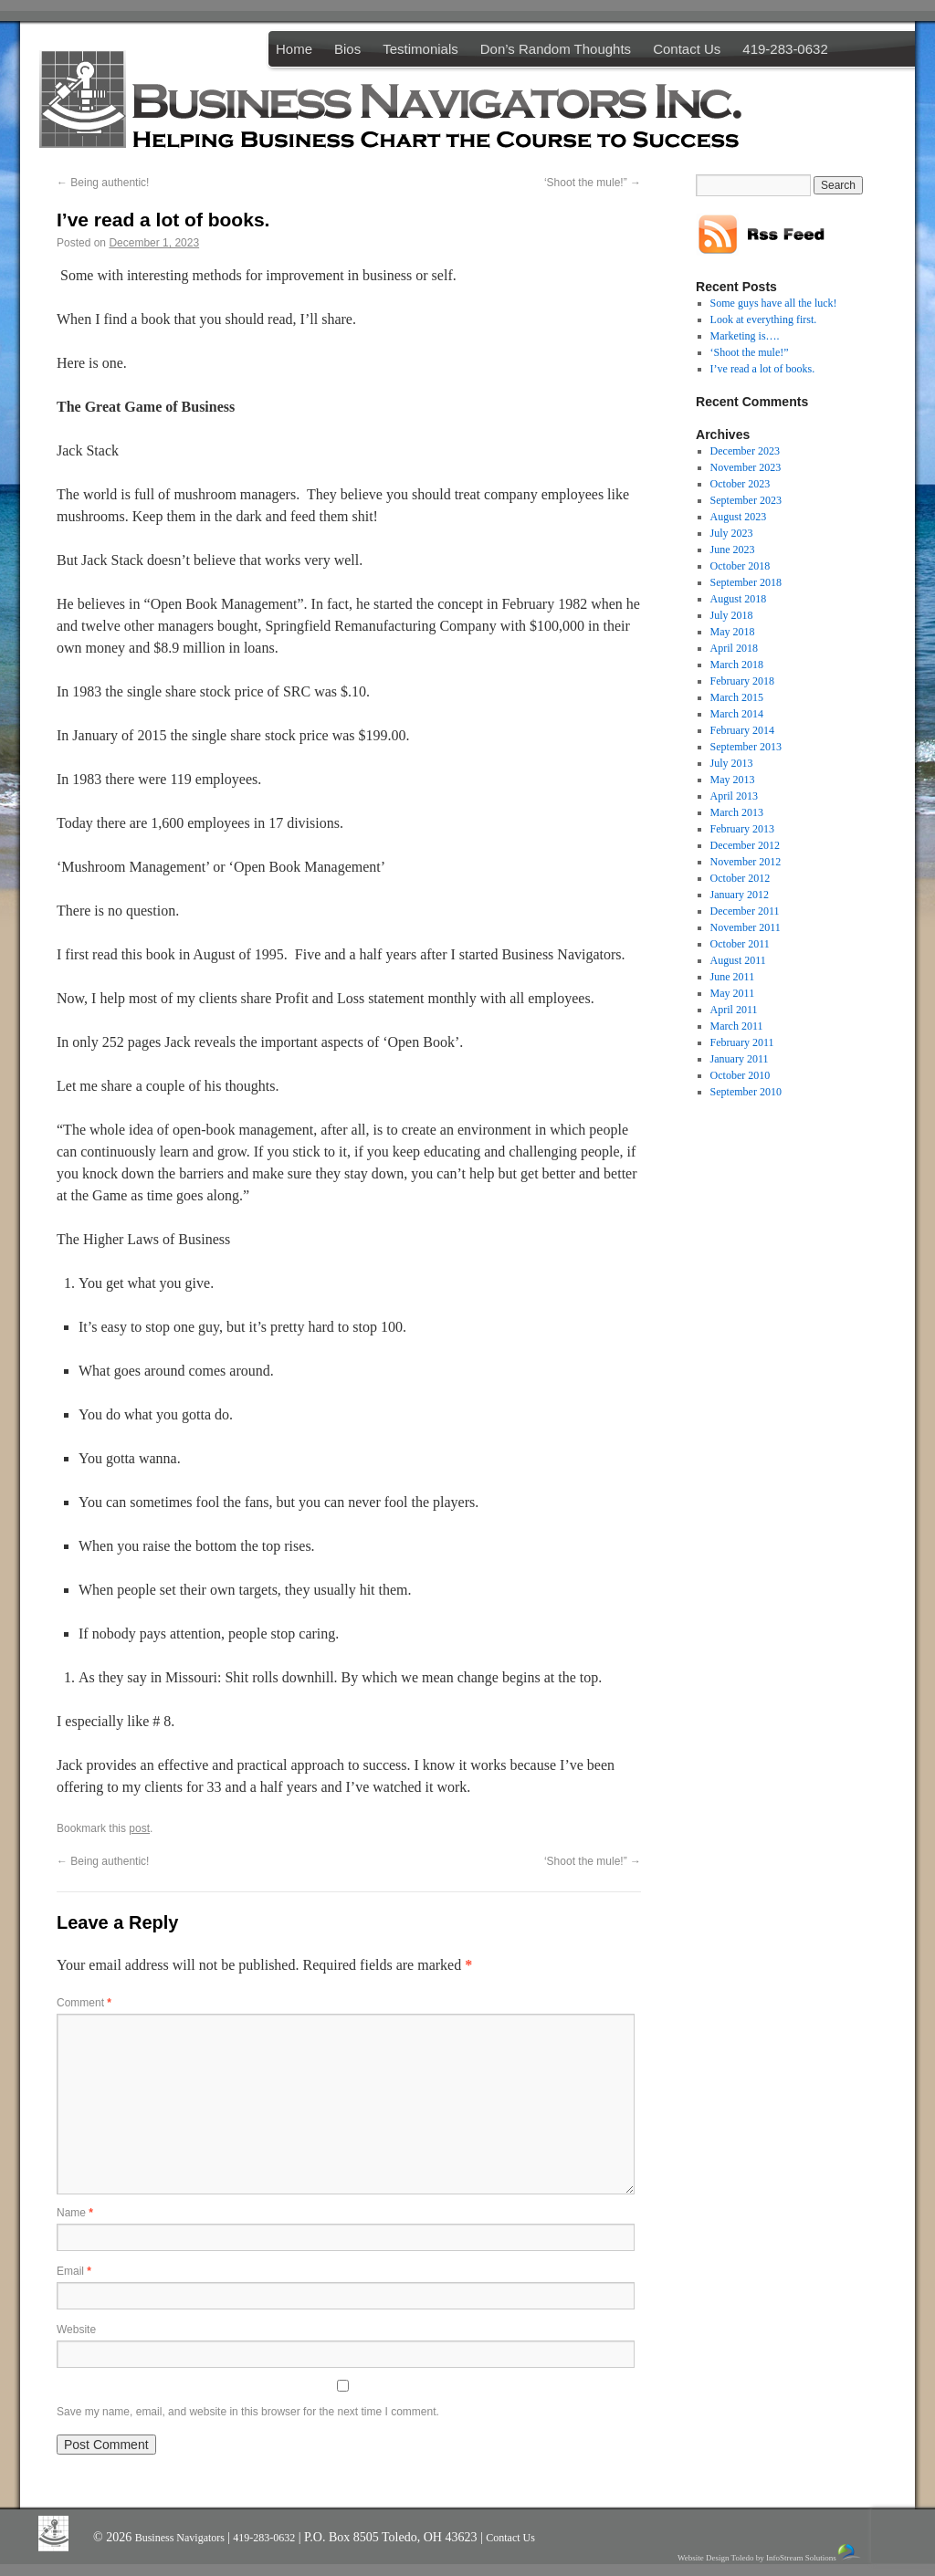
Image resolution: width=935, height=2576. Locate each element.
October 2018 (740, 566)
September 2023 (746, 500)
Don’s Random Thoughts (555, 49)
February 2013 (742, 828)
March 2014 (736, 713)
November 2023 (746, 467)
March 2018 (736, 664)
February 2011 (742, 1042)
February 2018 (742, 681)
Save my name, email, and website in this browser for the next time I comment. (248, 2411)
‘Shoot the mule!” (592, 182)
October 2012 (740, 878)
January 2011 (739, 1058)
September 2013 (746, 746)
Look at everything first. (763, 319)
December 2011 (745, 911)
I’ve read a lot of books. (762, 368)
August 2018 (738, 598)
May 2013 (732, 779)
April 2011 (734, 1009)
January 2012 (739, 894)
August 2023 (738, 516)
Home (294, 49)
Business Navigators (181, 2537)
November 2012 (746, 861)
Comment (84, 2002)
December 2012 (745, 845)
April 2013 (734, 796)
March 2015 (736, 697)
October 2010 (740, 1075)
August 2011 (738, 960)
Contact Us (686, 49)
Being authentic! (103, 182)
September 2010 (746, 1091)
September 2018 (746, 582)
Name (75, 2212)
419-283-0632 (784, 49)
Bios (347, 49)
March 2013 (736, 812)
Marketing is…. (745, 336)
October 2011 (740, 943)
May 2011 (732, 993)
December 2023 (745, 451)
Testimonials (420, 49)
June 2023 (732, 549)
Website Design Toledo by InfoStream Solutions (770, 2552)
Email (74, 2271)
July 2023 (731, 533)
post (139, 1828)
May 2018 (732, 631)
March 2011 (736, 1026)
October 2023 (740, 483)
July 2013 (731, 763)
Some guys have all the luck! (773, 303)
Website (76, 2329)
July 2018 (731, 615)
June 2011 (732, 976)
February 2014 (742, 730)
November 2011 (745, 927)
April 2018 (734, 648)
